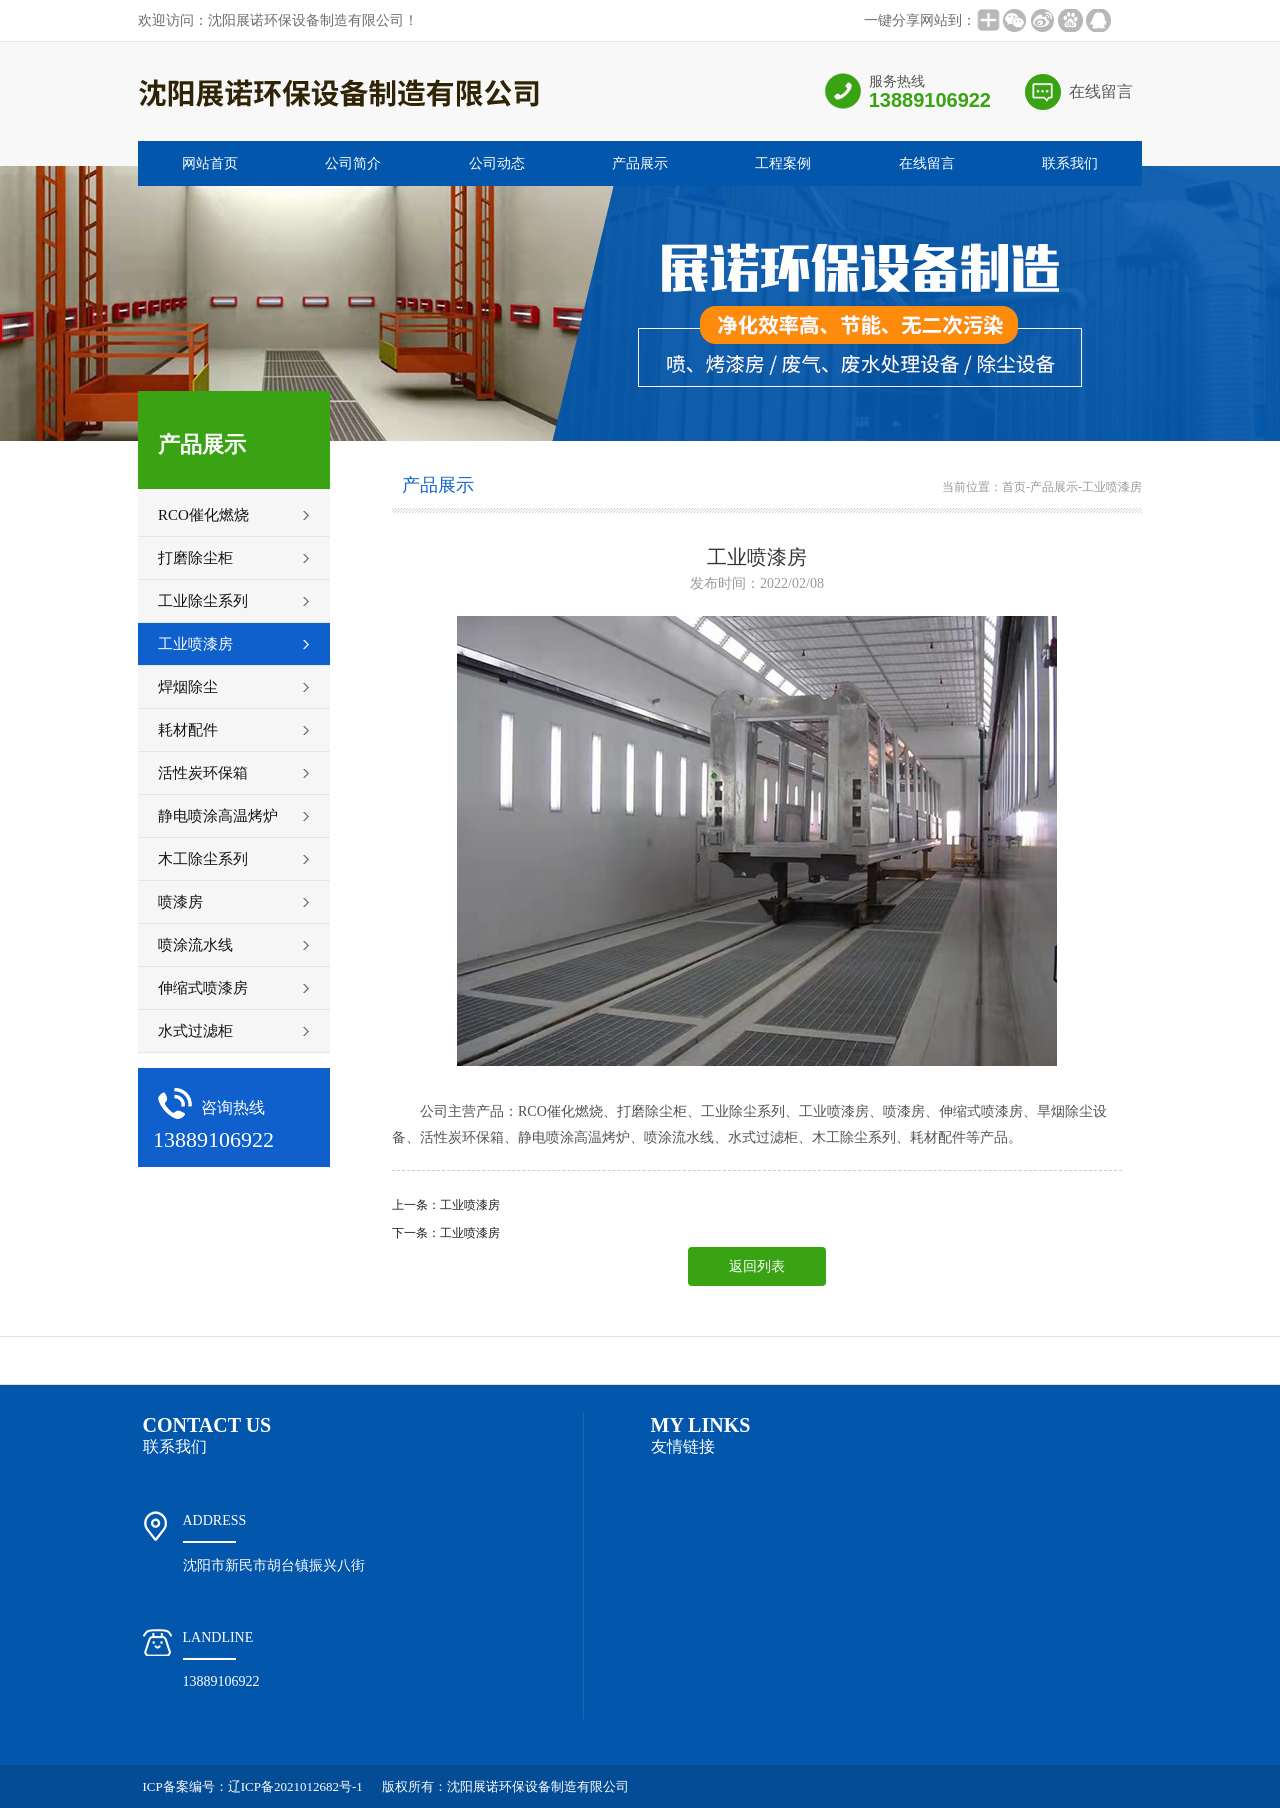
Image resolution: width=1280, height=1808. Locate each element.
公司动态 (497, 163)
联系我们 (1070, 163)
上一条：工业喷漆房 (446, 1205)
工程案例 (783, 163)
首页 (1014, 487)
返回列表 (757, 1266)
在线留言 (1101, 91)
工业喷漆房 (1112, 487)
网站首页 (210, 163)
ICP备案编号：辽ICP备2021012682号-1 (253, 1786)
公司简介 (353, 163)
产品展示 (640, 163)
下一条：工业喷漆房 (446, 1233)
